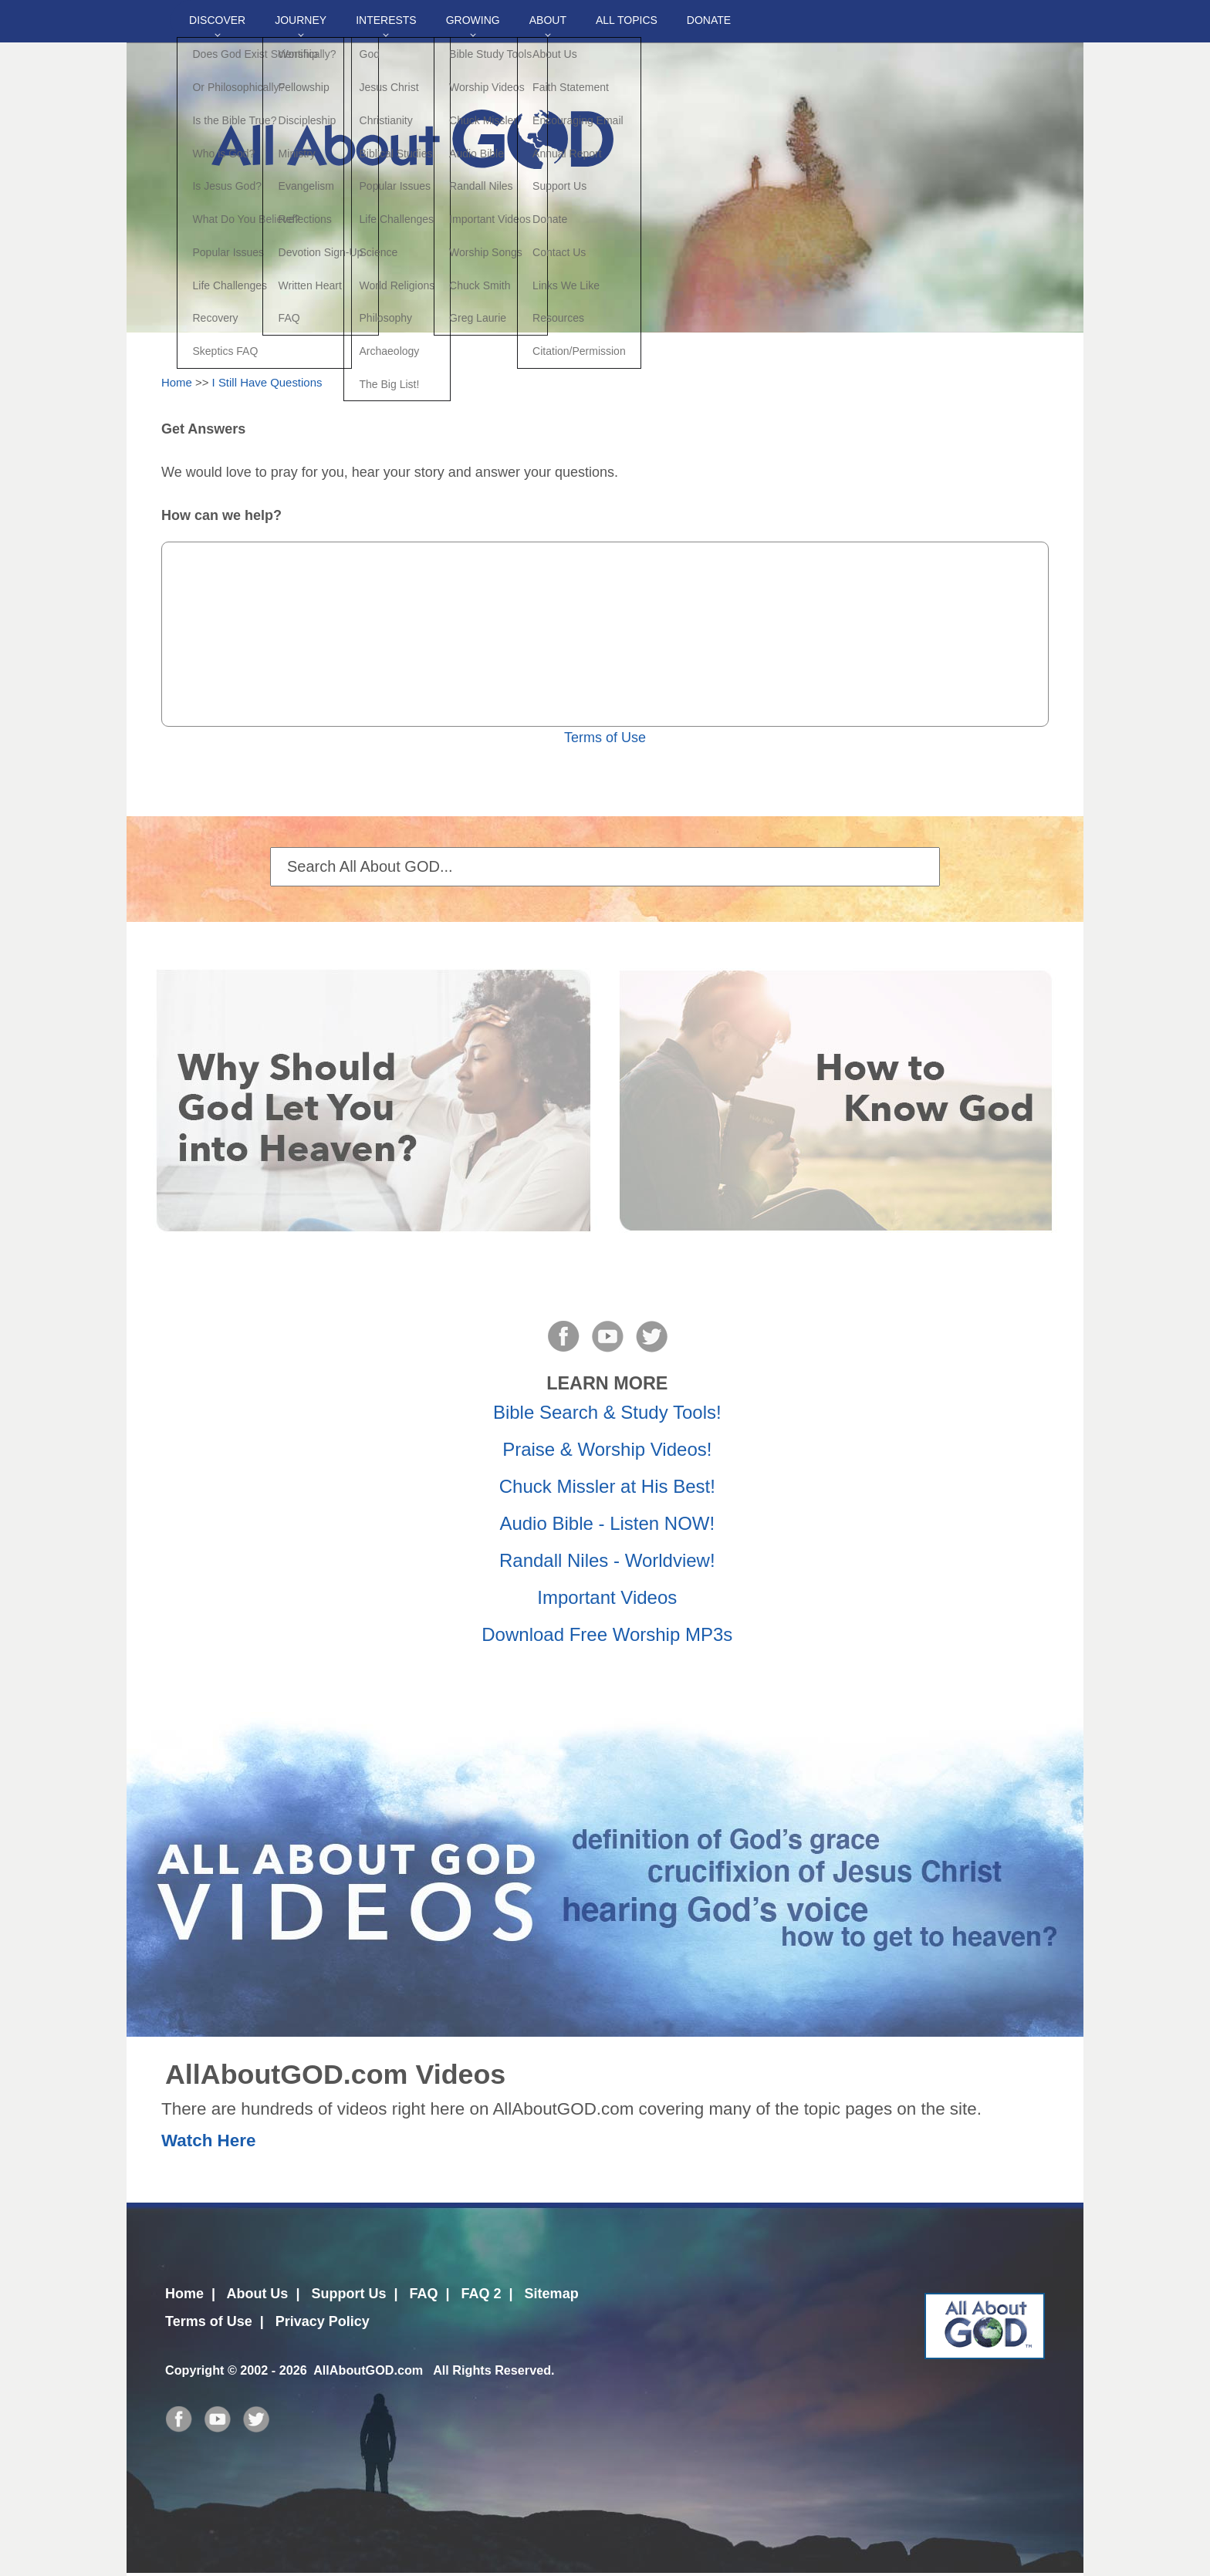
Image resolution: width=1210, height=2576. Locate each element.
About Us (257, 2293)
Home (176, 382)
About (547, 20)
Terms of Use (605, 737)
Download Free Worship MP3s (607, 1634)
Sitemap (552, 2293)
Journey (300, 20)
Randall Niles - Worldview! (607, 1560)
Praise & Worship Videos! (606, 1449)
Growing (473, 20)
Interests (386, 20)
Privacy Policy (322, 2321)
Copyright (194, 2370)
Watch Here (208, 2140)
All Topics (626, 20)
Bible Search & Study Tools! (607, 1412)
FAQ (423, 2293)
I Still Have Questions (267, 382)
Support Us (348, 2293)
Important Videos (607, 1597)
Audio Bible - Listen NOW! (607, 1523)
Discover (217, 20)
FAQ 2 (481, 2293)
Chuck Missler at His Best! (607, 1486)
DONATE (709, 20)
